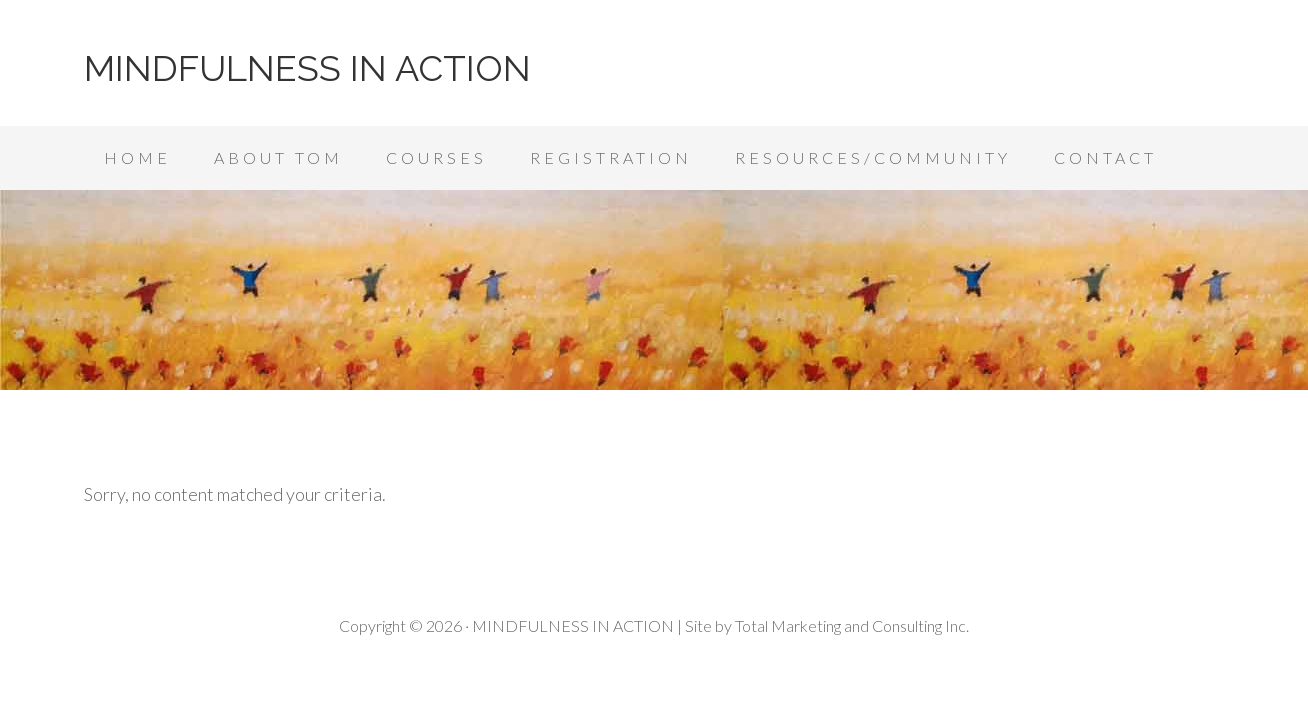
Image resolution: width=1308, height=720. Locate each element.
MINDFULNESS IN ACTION (307, 68)
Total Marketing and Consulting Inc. (852, 625)
